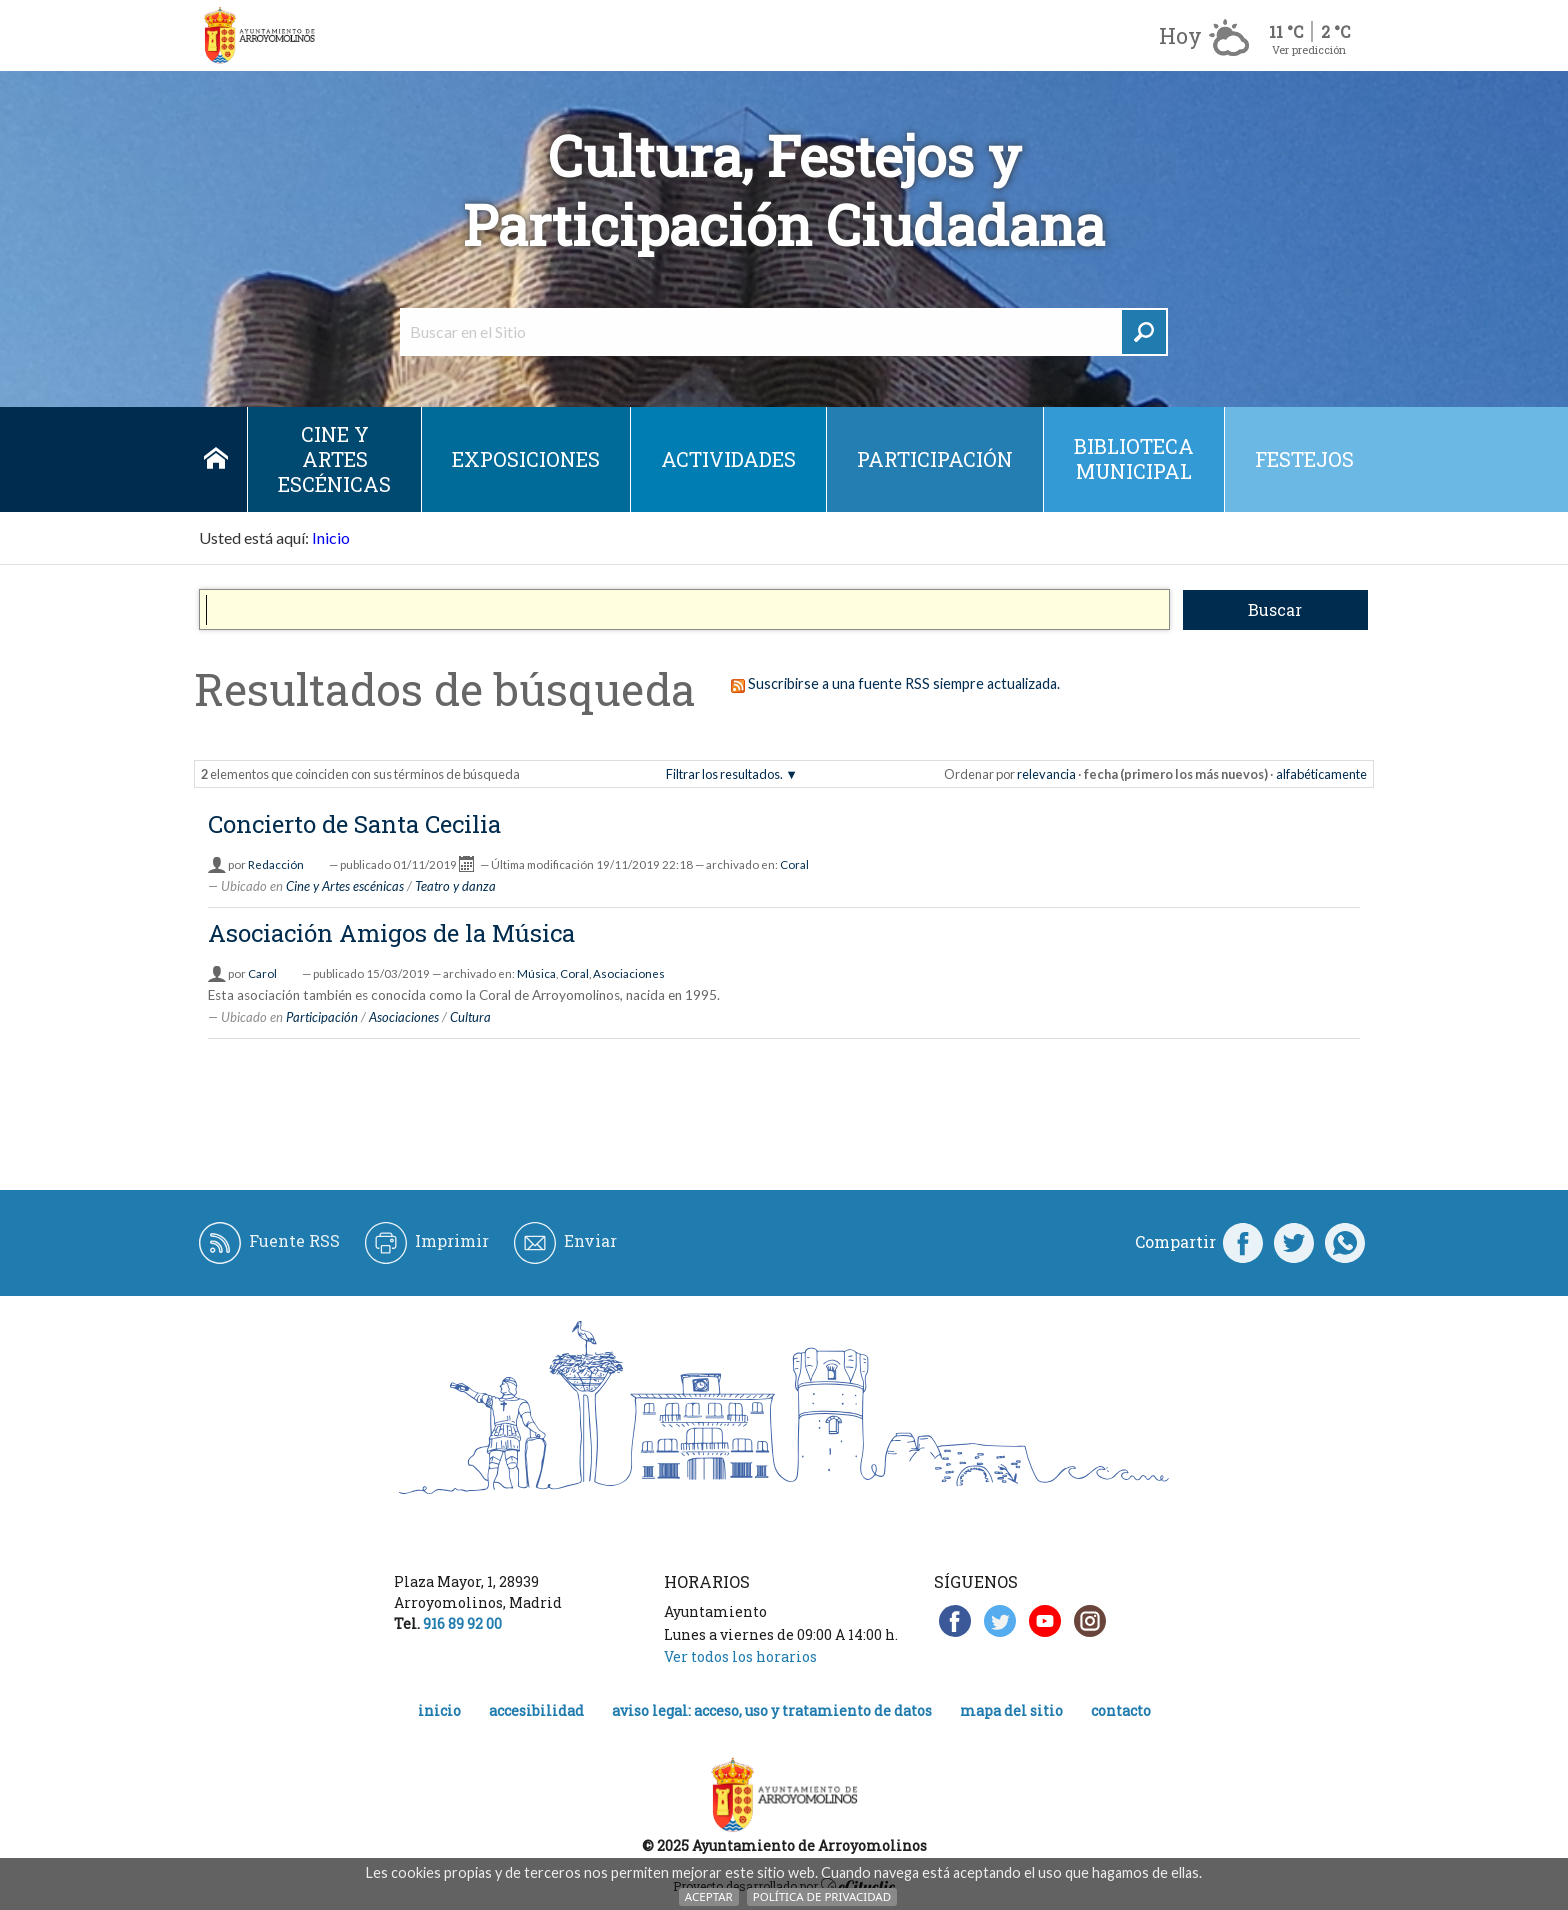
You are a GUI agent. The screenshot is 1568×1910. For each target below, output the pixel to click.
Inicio (215, 459)
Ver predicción (1309, 49)
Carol (262, 973)
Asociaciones (629, 973)
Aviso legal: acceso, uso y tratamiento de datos (772, 1710)
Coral (794, 864)
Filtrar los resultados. (724, 774)
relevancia (1046, 774)
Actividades (728, 459)
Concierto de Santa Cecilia (354, 824)
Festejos (1304, 459)
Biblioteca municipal (1134, 458)
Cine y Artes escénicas (334, 459)
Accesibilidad (536, 1710)
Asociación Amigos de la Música (391, 933)
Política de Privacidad (822, 1896)
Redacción (276, 864)
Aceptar (709, 1896)
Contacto (1121, 1710)
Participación (935, 459)
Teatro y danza (455, 886)
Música (536, 973)
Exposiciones (526, 459)
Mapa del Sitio (1011, 1710)
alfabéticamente (1321, 774)
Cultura (470, 1017)
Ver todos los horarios (740, 1656)
